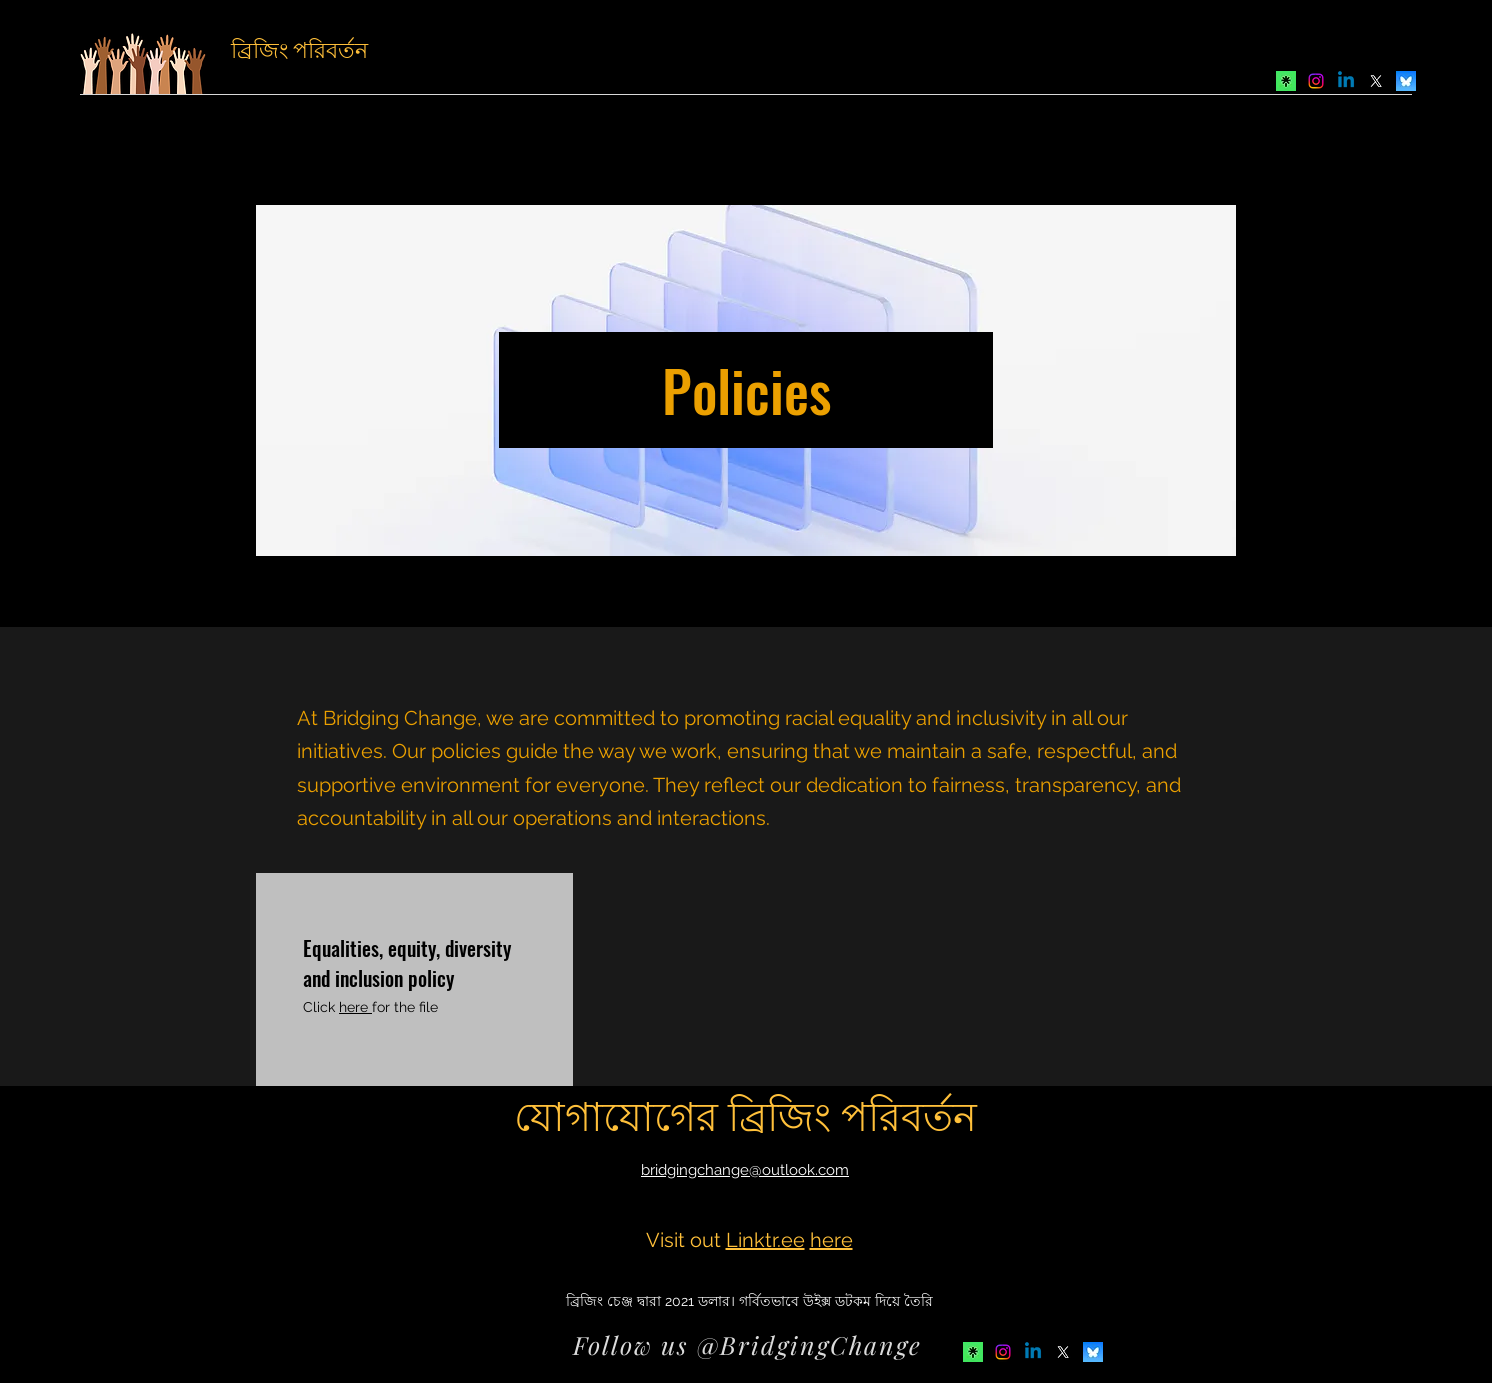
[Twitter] (1376, 81)
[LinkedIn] (1346, 81)
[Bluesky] (1406, 81)
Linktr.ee (765, 1240)
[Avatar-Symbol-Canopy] (1286, 81)
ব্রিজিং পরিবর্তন (299, 48)
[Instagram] (1316, 81)
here (355, 1007)
